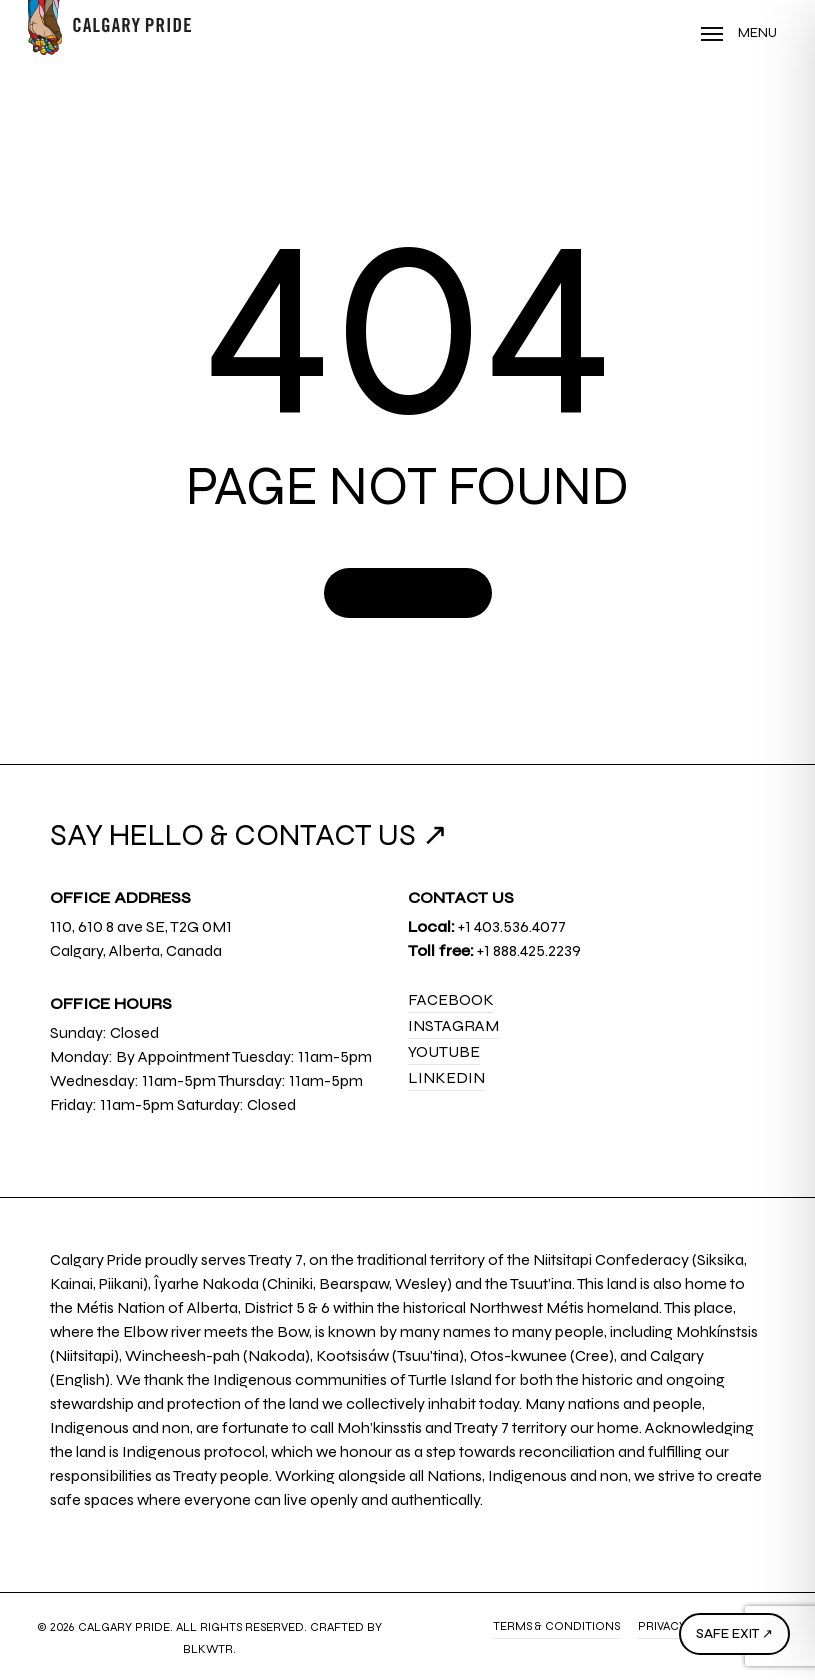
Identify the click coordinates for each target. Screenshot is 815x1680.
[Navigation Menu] (739, 33)
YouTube (444, 1051)
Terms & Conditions (556, 1626)
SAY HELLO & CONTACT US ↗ (249, 835)
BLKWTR (208, 1649)
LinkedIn (446, 1077)
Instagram (453, 1025)
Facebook (451, 999)
